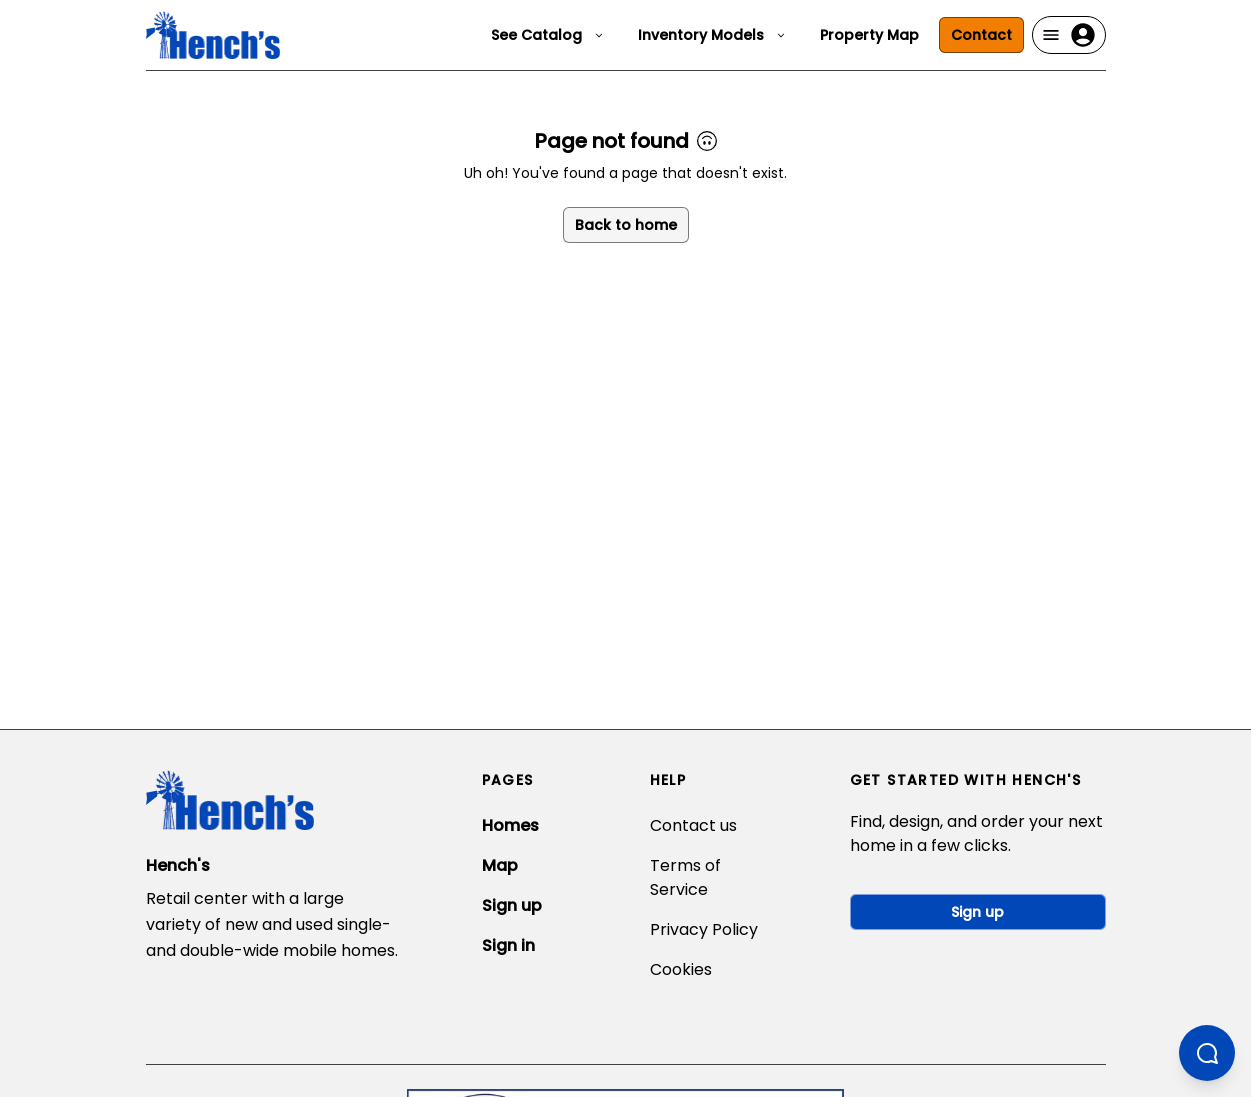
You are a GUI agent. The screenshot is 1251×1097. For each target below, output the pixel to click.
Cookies (681, 969)
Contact (981, 35)
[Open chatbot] (1207, 1053)
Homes (510, 825)
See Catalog (548, 35)
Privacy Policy (704, 929)
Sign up (512, 905)
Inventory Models (713, 35)
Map (500, 865)
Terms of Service (685, 877)
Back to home (626, 225)
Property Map (869, 35)
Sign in (508, 945)
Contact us (693, 825)
